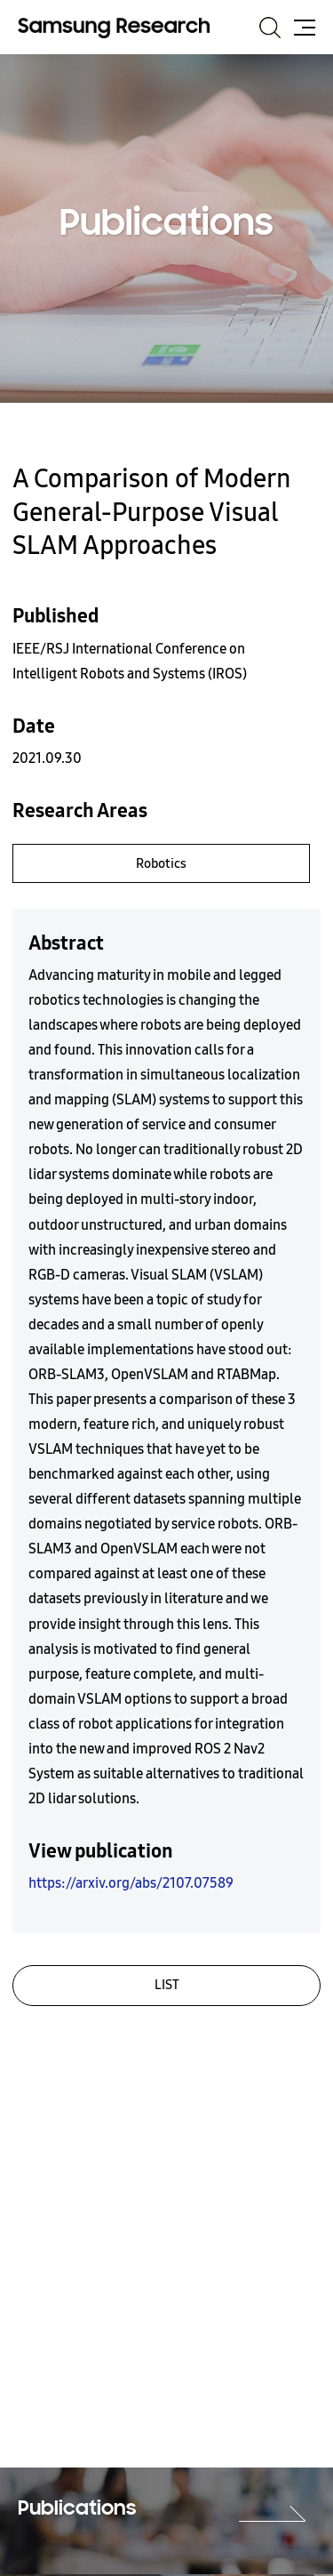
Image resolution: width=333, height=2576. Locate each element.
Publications (77, 2509)
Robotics (161, 863)
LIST (167, 1985)
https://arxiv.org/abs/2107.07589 (131, 1882)
